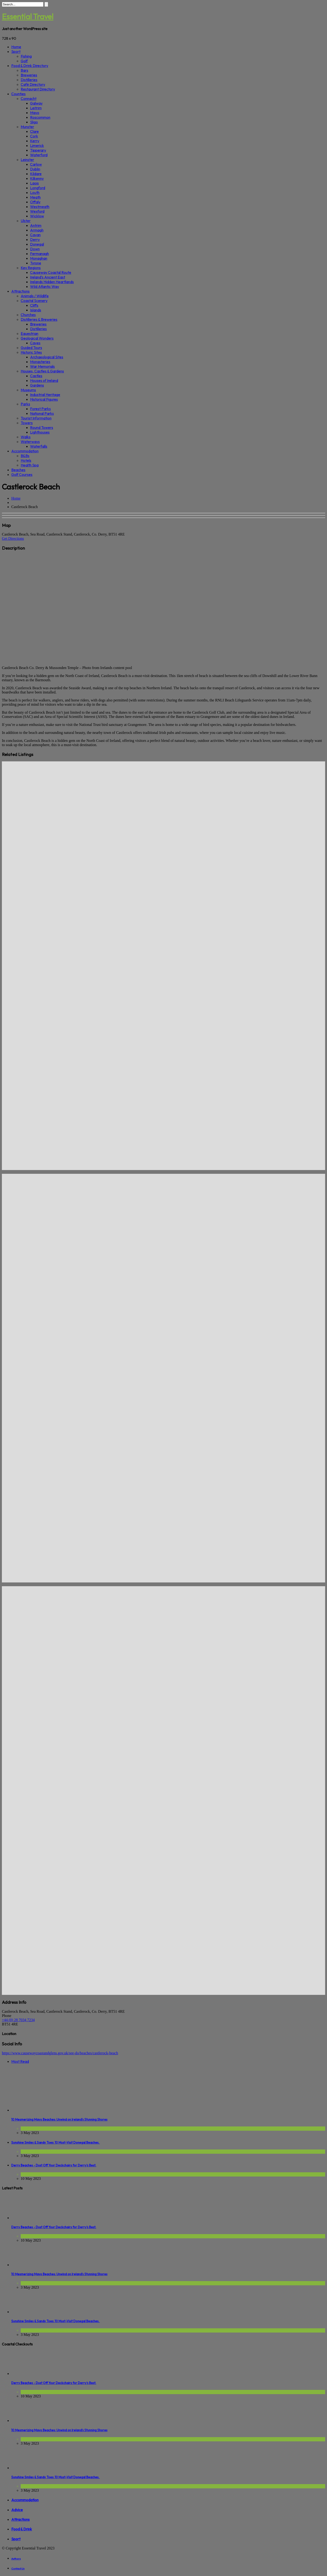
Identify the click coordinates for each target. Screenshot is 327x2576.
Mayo (34, 112)
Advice (17, 2509)
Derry (35, 239)
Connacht (28, 98)
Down (35, 249)
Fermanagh (39, 253)
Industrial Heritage (45, 394)
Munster (27, 126)
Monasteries (40, 361)
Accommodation (25, 451)
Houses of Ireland (44, 380)
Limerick (37, 145)
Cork (34, 136)
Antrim (35, 225)
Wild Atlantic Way (44, 286)
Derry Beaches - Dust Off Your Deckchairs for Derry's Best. (53, 2165)
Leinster (27, 159)
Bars (24, 70)
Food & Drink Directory (29, 65)
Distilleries (29, 79)
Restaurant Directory (38, 89)
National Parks (42, 413)
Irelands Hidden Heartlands (52, 281)
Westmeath (39, 206)
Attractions (20, 291)
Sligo (34, 122)
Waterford (38, 155)
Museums (28, 390)
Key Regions (31, 267)
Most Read (20, 2061)
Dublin (35, 169)
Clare (34, 131)
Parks (25, 404)
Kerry (34, 140)
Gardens (37, 385)
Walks (26, 437)
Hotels (26, 460)
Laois (34, 183)
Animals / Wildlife (35, 296)
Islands (35, 310)
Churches (28, 314)
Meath (35, 197)
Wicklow (37, 216)
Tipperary (38, 150)
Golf (24, 61)
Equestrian (29, 333)
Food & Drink (21, 2529)
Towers (27, 422)
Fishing (26, 56)
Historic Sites (31, 352)
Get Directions (13, 538)
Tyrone (35, 263)
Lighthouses (40, 432)
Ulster (26, 220)
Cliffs (34, 305)
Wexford (37, 211)
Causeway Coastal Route (50, 272)
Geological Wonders (37, 338)
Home (16, 46)
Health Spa (30, 465)
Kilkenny (37, 178)
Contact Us (17, 2568)
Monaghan (38, 258)
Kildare (36, 173)
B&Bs (25, 455)
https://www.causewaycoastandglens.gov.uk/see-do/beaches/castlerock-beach (60, 2053)
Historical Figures (44, 399)
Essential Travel (27, 16)
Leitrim (36, 108)
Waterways (30, 441)
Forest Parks (40, 408)
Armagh (36, 230)
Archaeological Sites (46, 357)
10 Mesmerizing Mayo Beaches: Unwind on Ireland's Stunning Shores (59, 2119)
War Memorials (42, 366)
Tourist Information (36, 418)
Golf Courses (21, 474)
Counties (18, 93)
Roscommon (40, 117)
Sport (15, 51)
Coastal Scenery (34, 300)
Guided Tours (31, 347)
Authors (16, 2558)
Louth (34, 192)
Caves (35, 343)
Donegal (37, 244)
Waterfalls (38, 446)
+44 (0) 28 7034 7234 (18, 2020)
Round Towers (41, 427)
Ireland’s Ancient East (47, 277)
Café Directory (33, 84)
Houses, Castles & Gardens (42, 371)
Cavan (35, 234)
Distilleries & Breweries (39, 319)
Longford (37, 187)
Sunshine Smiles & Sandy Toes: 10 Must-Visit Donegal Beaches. (55, 2142)
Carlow (36, 164)
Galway (36, 103)
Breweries (29, 75)
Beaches (18, 469)
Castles (36, 375)
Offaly (35, 202)
